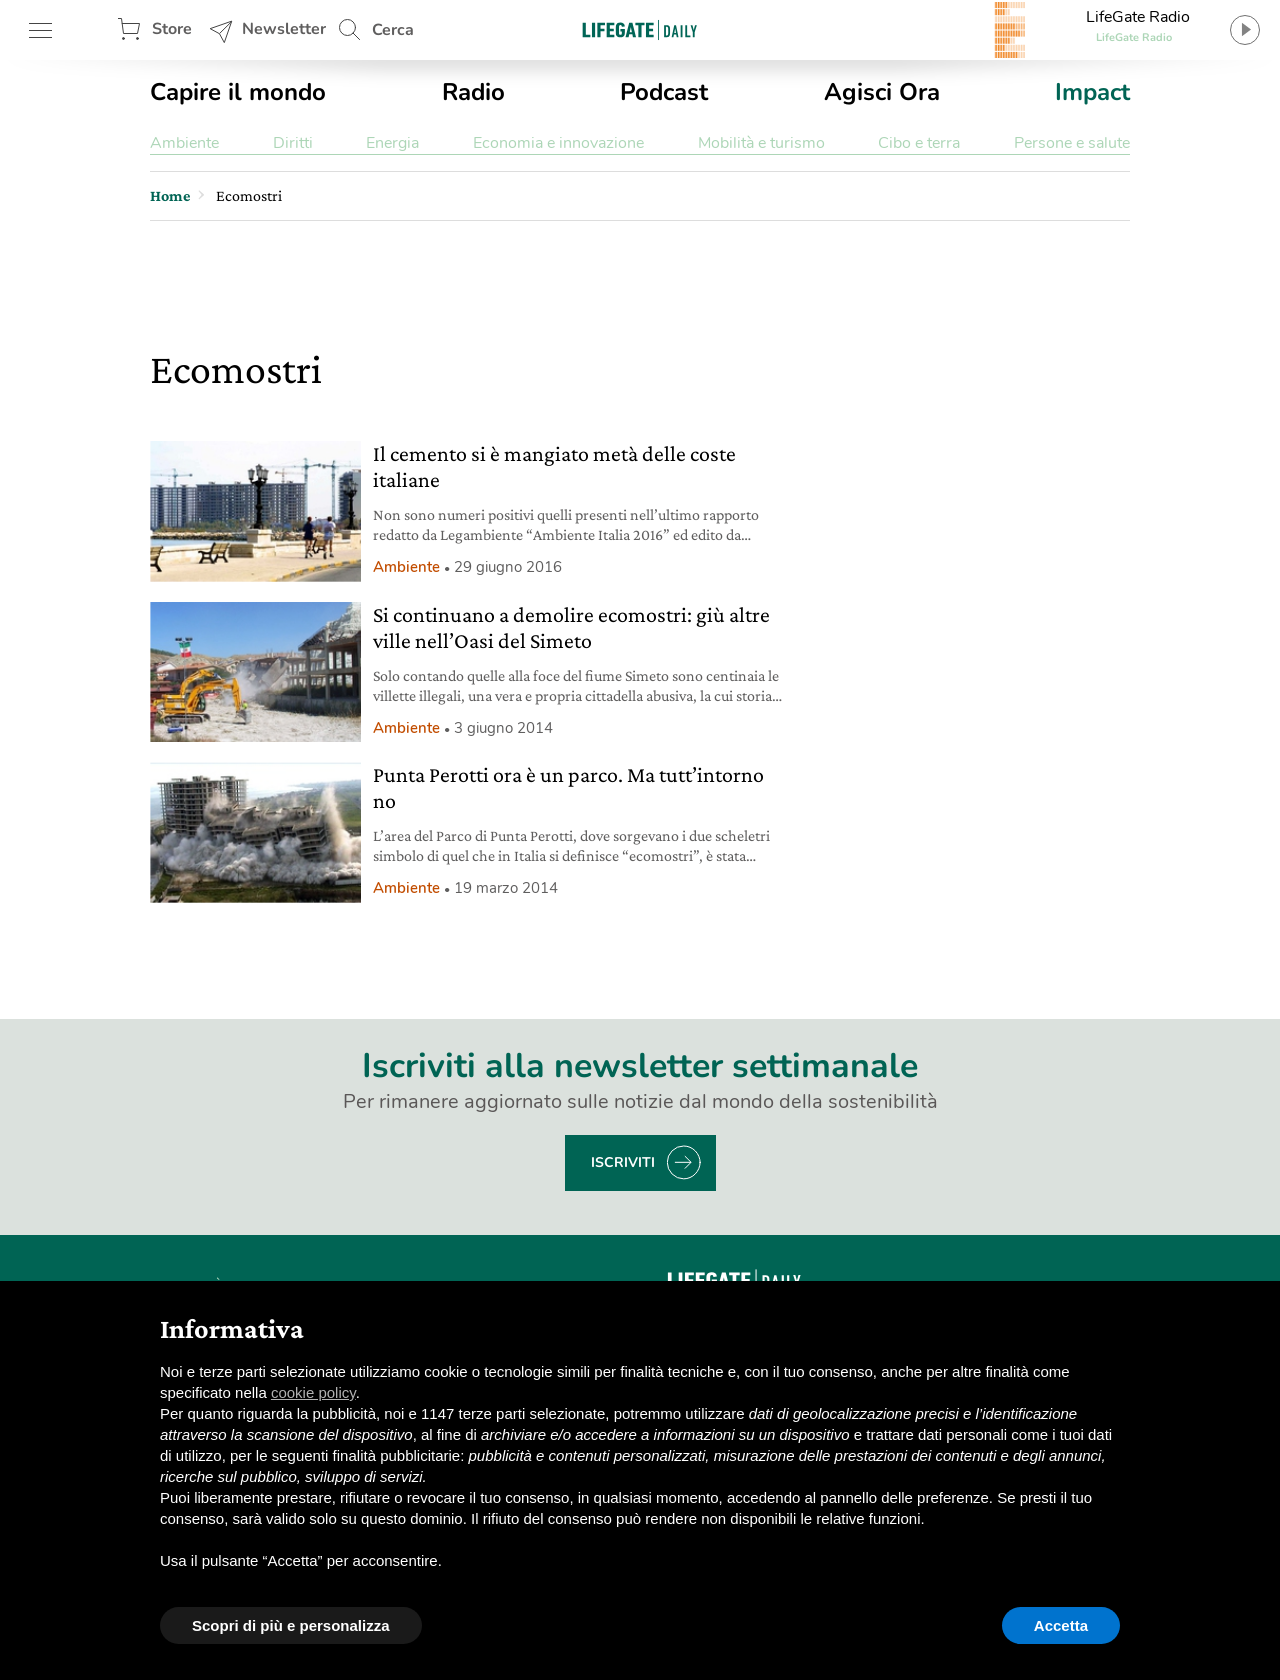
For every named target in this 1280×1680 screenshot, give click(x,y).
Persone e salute (1072, 143)
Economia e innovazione (558, 143)
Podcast (664, 92)
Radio (473, 92)
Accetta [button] (1061, 1625)
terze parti (492, 1413)
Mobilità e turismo (761, 143)
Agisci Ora (882, 92)
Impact (1092, 92)
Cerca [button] (393, 30)
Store (172, 29)
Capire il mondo (238, 92)
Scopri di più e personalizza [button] (291, 1625)
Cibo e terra (919, 143)
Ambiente (184, 143)
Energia (392, 143)
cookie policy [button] (313, 1392)
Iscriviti (623, 1162)
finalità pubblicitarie (397, 1455)
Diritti (293, 143)
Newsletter (284, 29)
